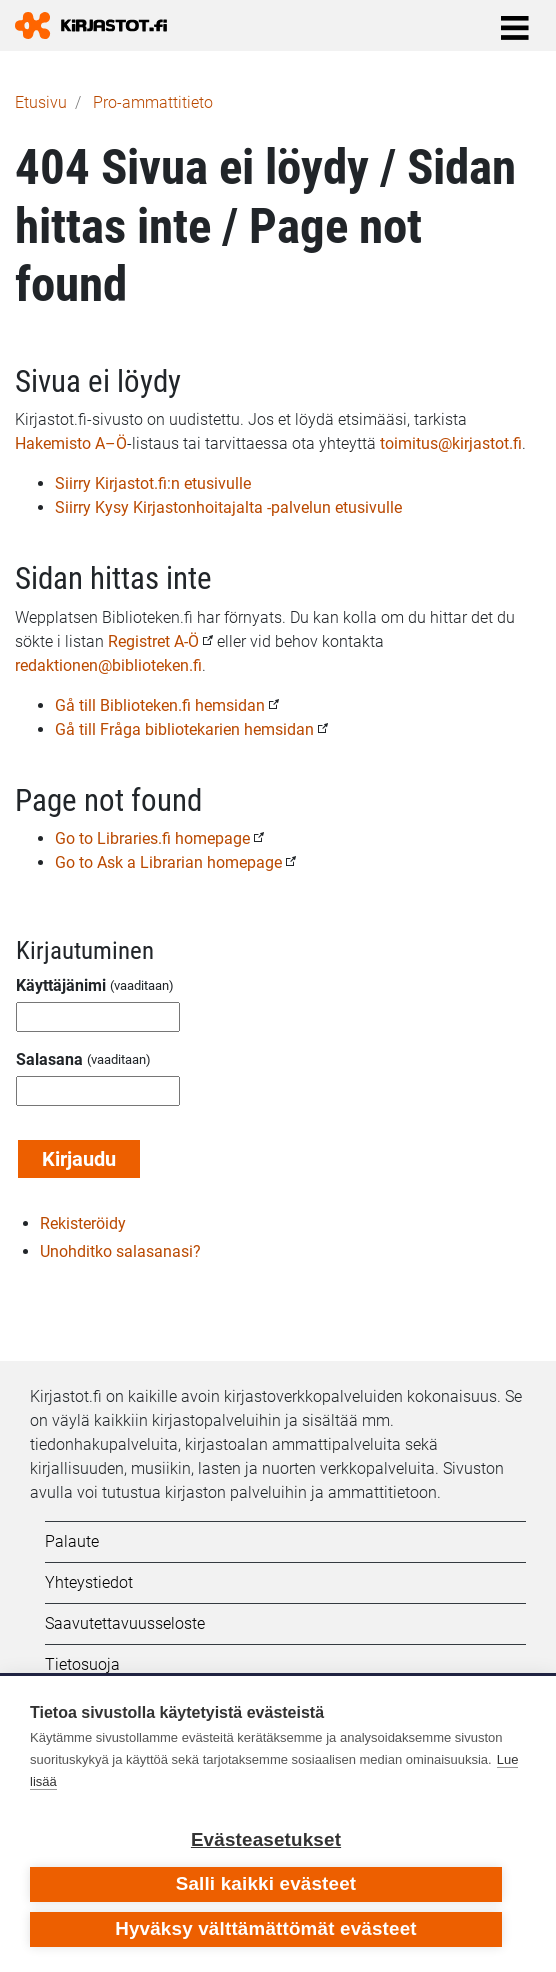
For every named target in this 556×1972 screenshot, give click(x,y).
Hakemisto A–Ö (71, 443)
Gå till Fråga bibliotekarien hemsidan (184, 729)
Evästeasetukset (266, 1839)
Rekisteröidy (83, 1223)
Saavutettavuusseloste (125, 1623)
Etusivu (41, 102)
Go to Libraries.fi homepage (152, 838)
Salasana (49, 1059)
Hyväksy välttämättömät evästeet (266, 1928)
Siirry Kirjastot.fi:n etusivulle (153, 483)
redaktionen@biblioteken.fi (108, 665)
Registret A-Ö (153, 641)
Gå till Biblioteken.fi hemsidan (160, 705)
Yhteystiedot (89, 1582)
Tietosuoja (82, 1664)
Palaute (72, 1541)
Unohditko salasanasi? (120, 1251)
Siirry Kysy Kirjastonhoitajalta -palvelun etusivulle (228, 507)
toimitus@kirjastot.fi (451, 443)
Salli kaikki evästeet (266, 1883)
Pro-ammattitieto (153, 102)
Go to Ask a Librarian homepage (168, 862)
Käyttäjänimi (61, 985)
